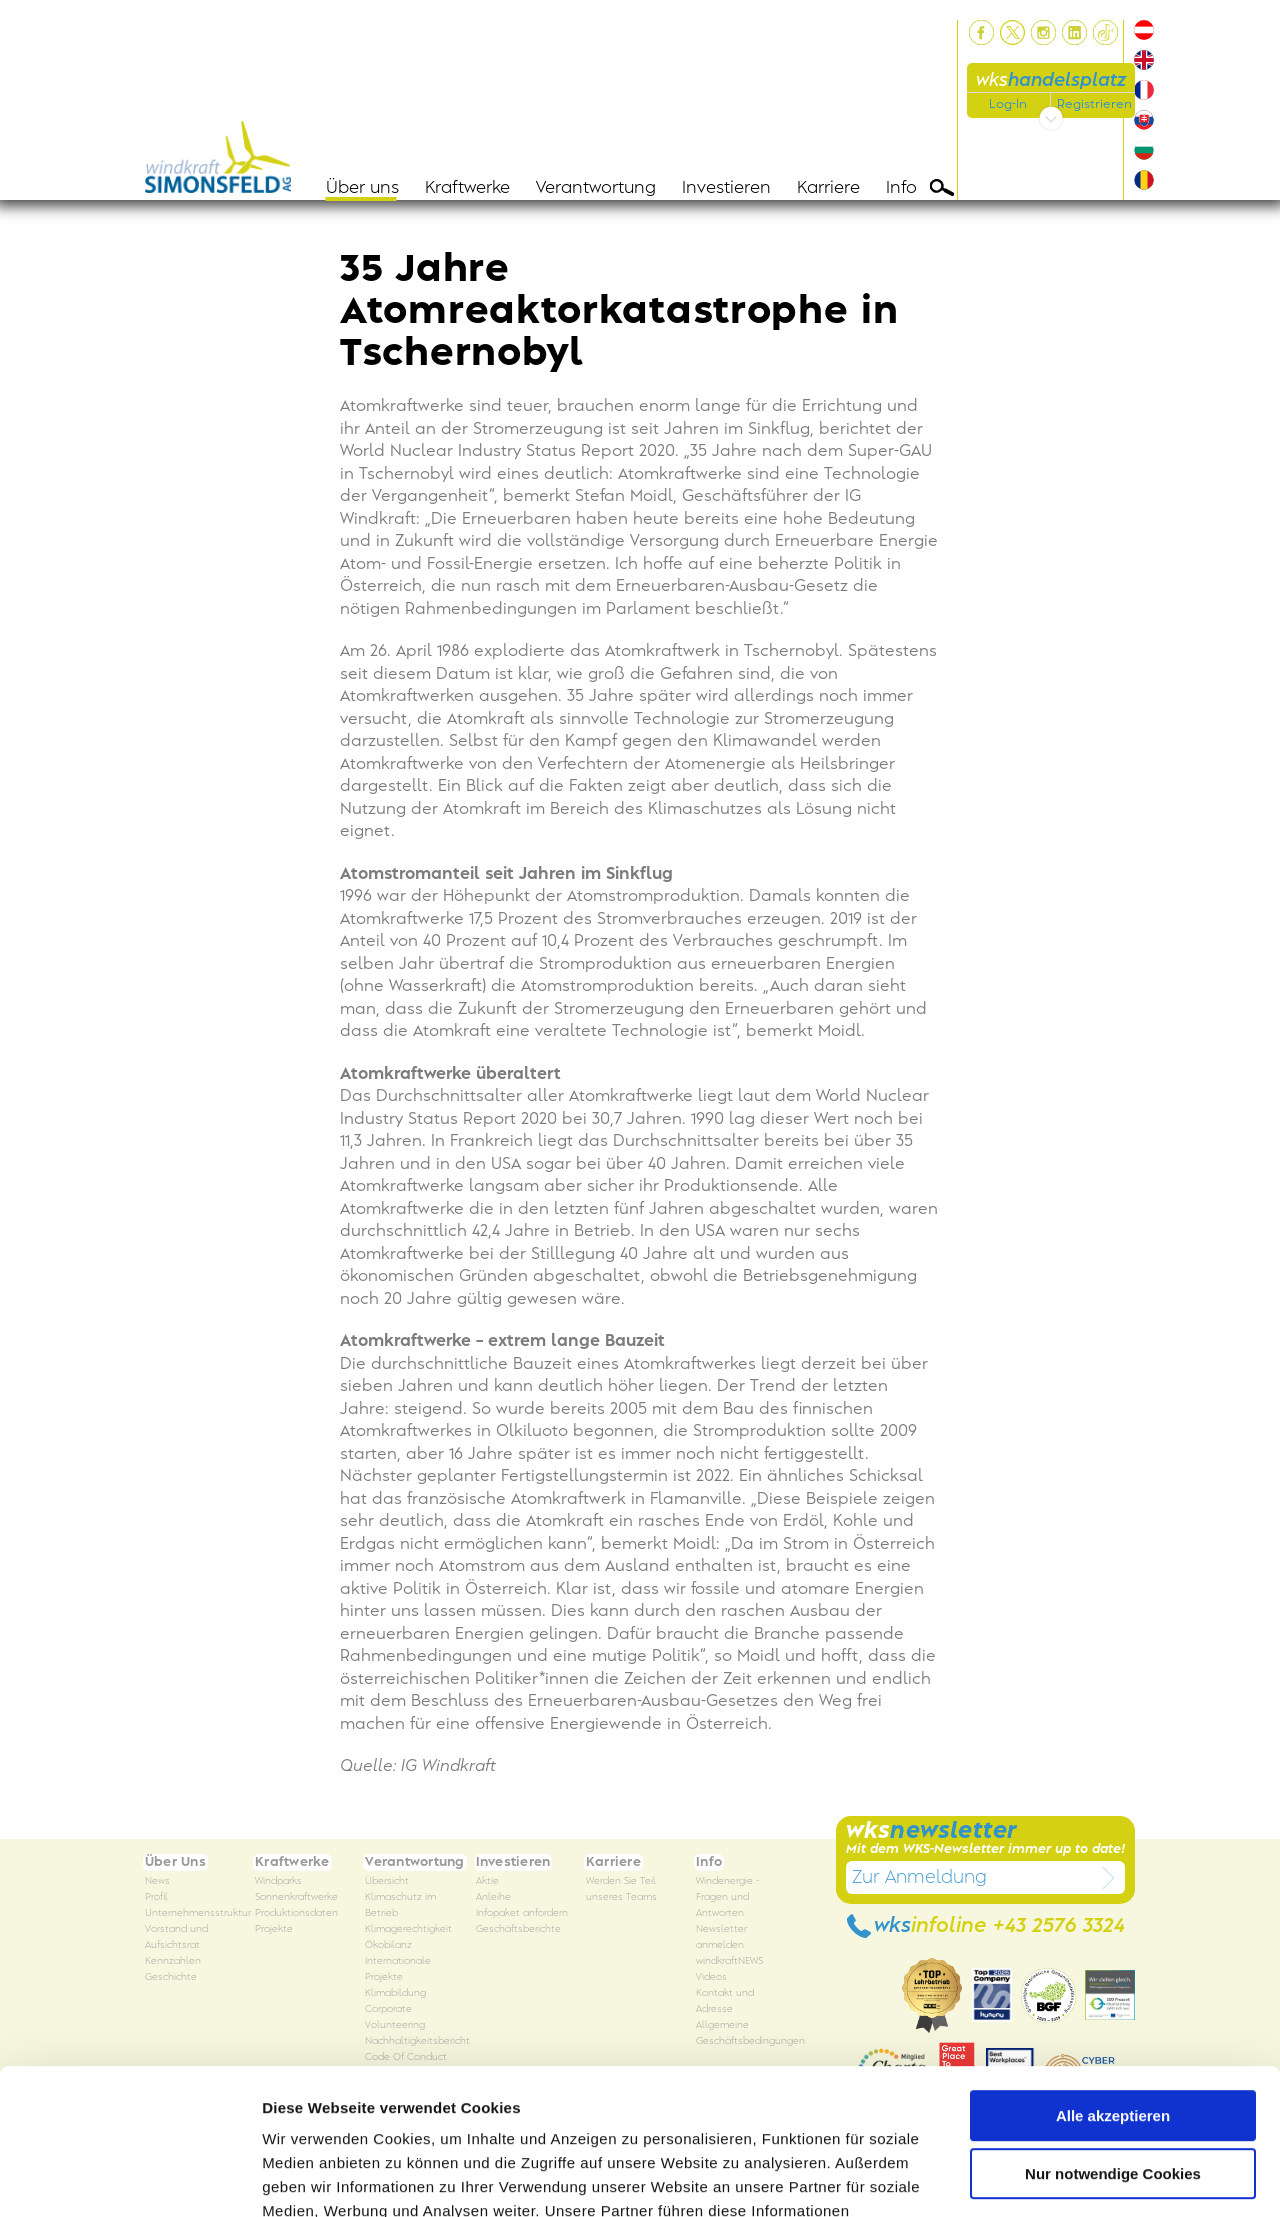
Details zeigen (312, 2177)
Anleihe (493, 1897)
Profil (156, 1897)
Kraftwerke (467, 188)
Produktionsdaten (296, 1913)
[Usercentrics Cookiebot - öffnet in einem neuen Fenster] (129, 2178)
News (157, 1881)
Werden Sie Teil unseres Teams (621, 1889)
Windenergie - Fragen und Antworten (727, 1897)
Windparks (278, 1881)
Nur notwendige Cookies (1113, 2037)
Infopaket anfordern (522, 1913)
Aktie (487, 1881)
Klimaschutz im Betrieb (400, 1905)
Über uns (362, 188)
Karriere (828, 188)
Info (901, 188)
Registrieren (1094, 104)
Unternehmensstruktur (198, 1913)
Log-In (1008, 104)
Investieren (726, 188)
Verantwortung (596, 188)
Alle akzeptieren (1113, 1979)
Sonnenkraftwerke (296, 1897)
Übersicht (387, 1881)
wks (1051, 80)
